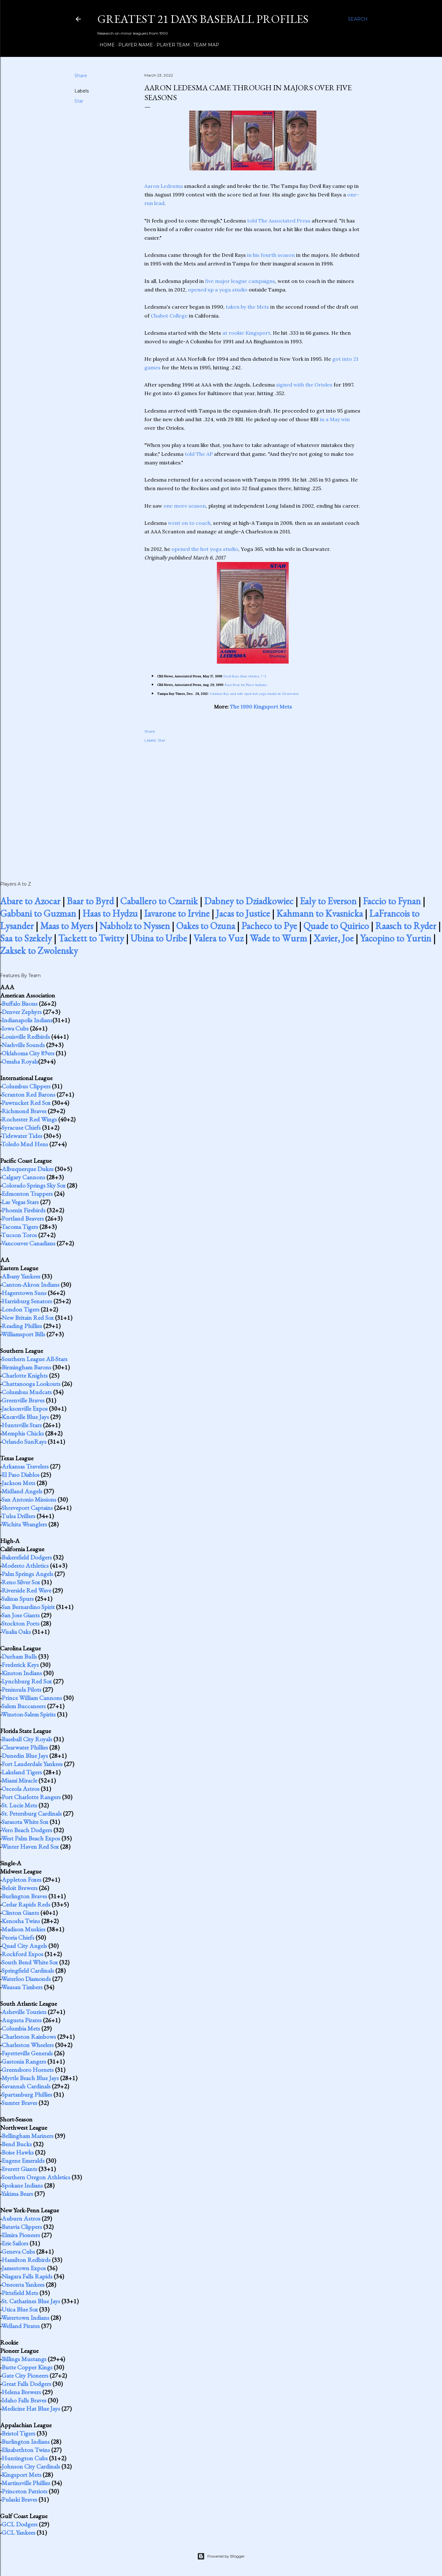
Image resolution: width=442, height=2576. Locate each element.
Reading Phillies (22, 1326)
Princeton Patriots (24, 2491)
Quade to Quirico (336, 926)
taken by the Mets (247, 307)
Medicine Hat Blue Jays (31, 2408)
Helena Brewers (21, 2392)
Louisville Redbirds (26, 1036)
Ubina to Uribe (158, 938)
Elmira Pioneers (21, 2235)
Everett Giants (19, 2169)
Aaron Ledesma (163, 186)
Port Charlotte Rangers (31, 1797)
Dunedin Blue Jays (25, 1755)
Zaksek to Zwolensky (39, 950)
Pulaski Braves (19, 2499)
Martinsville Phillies (26, 2483)
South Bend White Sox (30, 1962)
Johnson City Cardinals (31, 2466)
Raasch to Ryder (405, 926)
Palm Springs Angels (27, 1574)
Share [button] (80, 76)
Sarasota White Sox (25, 1822)
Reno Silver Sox (21, 1582)
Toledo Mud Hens (24, 1144)
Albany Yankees (21, 1276)
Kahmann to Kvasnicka (319, 913)
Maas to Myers (66, 926)
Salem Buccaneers (24, 1706)
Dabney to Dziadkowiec (249, 901)
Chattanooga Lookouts (31, 1384)
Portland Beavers (23, 1218)
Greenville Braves (23, 1400)
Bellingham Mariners (27, 2136)
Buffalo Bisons (20, 1003)
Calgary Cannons (23, 1177)
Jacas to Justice (243, 913)
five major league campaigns (240, 281)
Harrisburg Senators (27, 1301)
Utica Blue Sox (20, 2309)
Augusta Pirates (22, 2020)
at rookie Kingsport (246, 333)
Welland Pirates (20, 2326)
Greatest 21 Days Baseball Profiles (202, 18)
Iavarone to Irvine (177, 913)
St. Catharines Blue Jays (31, 2301)
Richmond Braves (24, 1111)
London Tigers (20, 1309)
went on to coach (189, 523)
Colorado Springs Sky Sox (34, 1185)
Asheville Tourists (24, 2012)
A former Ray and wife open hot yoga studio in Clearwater (254, 694)
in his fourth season (271, 255)
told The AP (199, 454)
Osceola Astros (20, 1789)
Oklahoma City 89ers (28, 1053)
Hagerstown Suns (24, 1293)
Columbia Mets (21, 2028)
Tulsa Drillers (18, 1516)
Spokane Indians (22, 2185)
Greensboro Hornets (28, 2070)
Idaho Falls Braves (24, 2400)
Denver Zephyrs (22, 1012)
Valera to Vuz (218, 938)
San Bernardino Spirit (28, 1607)
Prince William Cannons (32, 1698)
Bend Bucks (17, 2144)
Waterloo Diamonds (26, 1979)
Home (105, 45)
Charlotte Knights (25, 1375)
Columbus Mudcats (27, 1392)
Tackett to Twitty (91, 938)
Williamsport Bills (23, 1334)
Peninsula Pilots (21, 1689)
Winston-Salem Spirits (28, 1714)
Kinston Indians (22, 1673)
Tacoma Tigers (19, 1227)
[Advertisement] (252, 804)
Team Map (204, 45)
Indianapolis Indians (27, 1020)
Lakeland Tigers (22, 1772)
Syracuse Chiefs (21, 1127)
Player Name (133, 45)
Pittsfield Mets (20, 2293)
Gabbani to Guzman (38, 913)
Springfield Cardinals (28, 1970)
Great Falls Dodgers (26, 2384)
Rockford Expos (22, 1954)
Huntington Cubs (25, 2458)
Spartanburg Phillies (27, 2094)
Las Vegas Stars (20, 1202)
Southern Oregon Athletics (36, 2177)
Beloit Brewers (20, 1888)
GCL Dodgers (20, 2524)
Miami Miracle (19, 1780)
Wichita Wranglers (24, 1524)
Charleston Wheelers (28, 2045)
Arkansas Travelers (25, 1466)
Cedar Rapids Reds (26, 1904)
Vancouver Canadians (28, 1243)
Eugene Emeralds (23, 2160)
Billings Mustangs (24, 2359)
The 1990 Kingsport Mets (261, 706)
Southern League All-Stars (34, 1359)
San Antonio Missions (29, 1499)
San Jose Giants (21, 1615)
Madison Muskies (23, 1929)
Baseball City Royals (27, 1739)
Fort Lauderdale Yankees (32, 1764)
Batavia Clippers (22, 2227)
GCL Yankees (18, 2532)
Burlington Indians (26, 2441)
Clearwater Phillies (25, 1747)
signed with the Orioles (304, 384)
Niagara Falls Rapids (27, 2276)
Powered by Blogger (221, 2556)
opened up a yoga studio (217, 289)
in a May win (335, 419)
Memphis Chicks (23, 1433)
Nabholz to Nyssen (135, 926)
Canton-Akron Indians (30, 1284)
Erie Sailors (15, 2243)
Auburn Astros (21, 2218)
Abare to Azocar (30, 901)
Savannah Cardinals (26, 2086)
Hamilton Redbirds (26, 2260)
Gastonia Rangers (24, 2061)
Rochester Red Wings (29, 1119)
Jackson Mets (18, 1483)
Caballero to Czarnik (159, 901)
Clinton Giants (20, 1912)
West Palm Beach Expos (30, 1838)
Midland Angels (22, 1491)
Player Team (171, 45)
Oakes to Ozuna (205, 926)
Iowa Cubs (15, 1028)
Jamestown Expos (24, 2268)
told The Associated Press (278, 220)
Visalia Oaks (16, 1631)
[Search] (358, 19)
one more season (184, 506)
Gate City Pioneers (25, 2375)
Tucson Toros (19, 1235)
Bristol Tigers (18, 2433)
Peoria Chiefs (18, 1937)
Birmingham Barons (26, 1367)
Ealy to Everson (328, 901)
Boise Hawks (18, 2152)
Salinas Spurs (18, 1598)
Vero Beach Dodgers (26, 1830)
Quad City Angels (24, 1946)
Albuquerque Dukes (27, 1169)
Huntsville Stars (22, 1425)
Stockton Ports (20, 1623)
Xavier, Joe (334, 938)
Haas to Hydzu (110, 913)
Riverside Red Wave (26, 1590)
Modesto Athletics (25, 1565)
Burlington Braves (24, 1896)
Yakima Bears (17, 2193)
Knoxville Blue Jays (25, 1417)
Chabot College (169, 315)
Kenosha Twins (21, 1921)
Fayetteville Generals (27, 2053)
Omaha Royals (20, 1061)
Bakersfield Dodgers (27, 1557)
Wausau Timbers (22, 1987)
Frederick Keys (20, 1665)
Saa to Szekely (26, 938)
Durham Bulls (19, 1656)
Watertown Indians (25, 2317)
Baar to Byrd (90, 901)
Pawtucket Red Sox (26, 1103)
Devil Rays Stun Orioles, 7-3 (245, 676)
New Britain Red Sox (28, 1317)
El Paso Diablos (20, 1474)
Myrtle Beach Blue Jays (30, 2078)
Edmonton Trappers (27, 1193)
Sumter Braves (19, 2103)
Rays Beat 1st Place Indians (246, 685)
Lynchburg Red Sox (27, 1681)
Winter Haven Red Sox (30, 1846)
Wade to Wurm (278, 938)
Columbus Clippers (26, 1086)
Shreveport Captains (27, 1508)
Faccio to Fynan (392, 901)
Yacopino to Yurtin (395, 938)
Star (78, 101)
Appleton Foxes (21, 1879)
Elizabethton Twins (26, 2450)
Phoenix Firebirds (23, 1210)
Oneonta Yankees (23, 2284)
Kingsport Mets (21, 2474)
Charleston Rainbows (29, 2036)
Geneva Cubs (18, 2251)
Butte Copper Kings (27, 2367)
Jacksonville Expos (25, 1408)
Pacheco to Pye (269, 926)
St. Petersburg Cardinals (32, 1813)
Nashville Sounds (23, 1045)
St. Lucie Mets (19, 1805)
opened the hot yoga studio (204, 549)
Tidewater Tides (21, 1136)
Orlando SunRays (24, 1441)
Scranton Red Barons (28, 1094)
